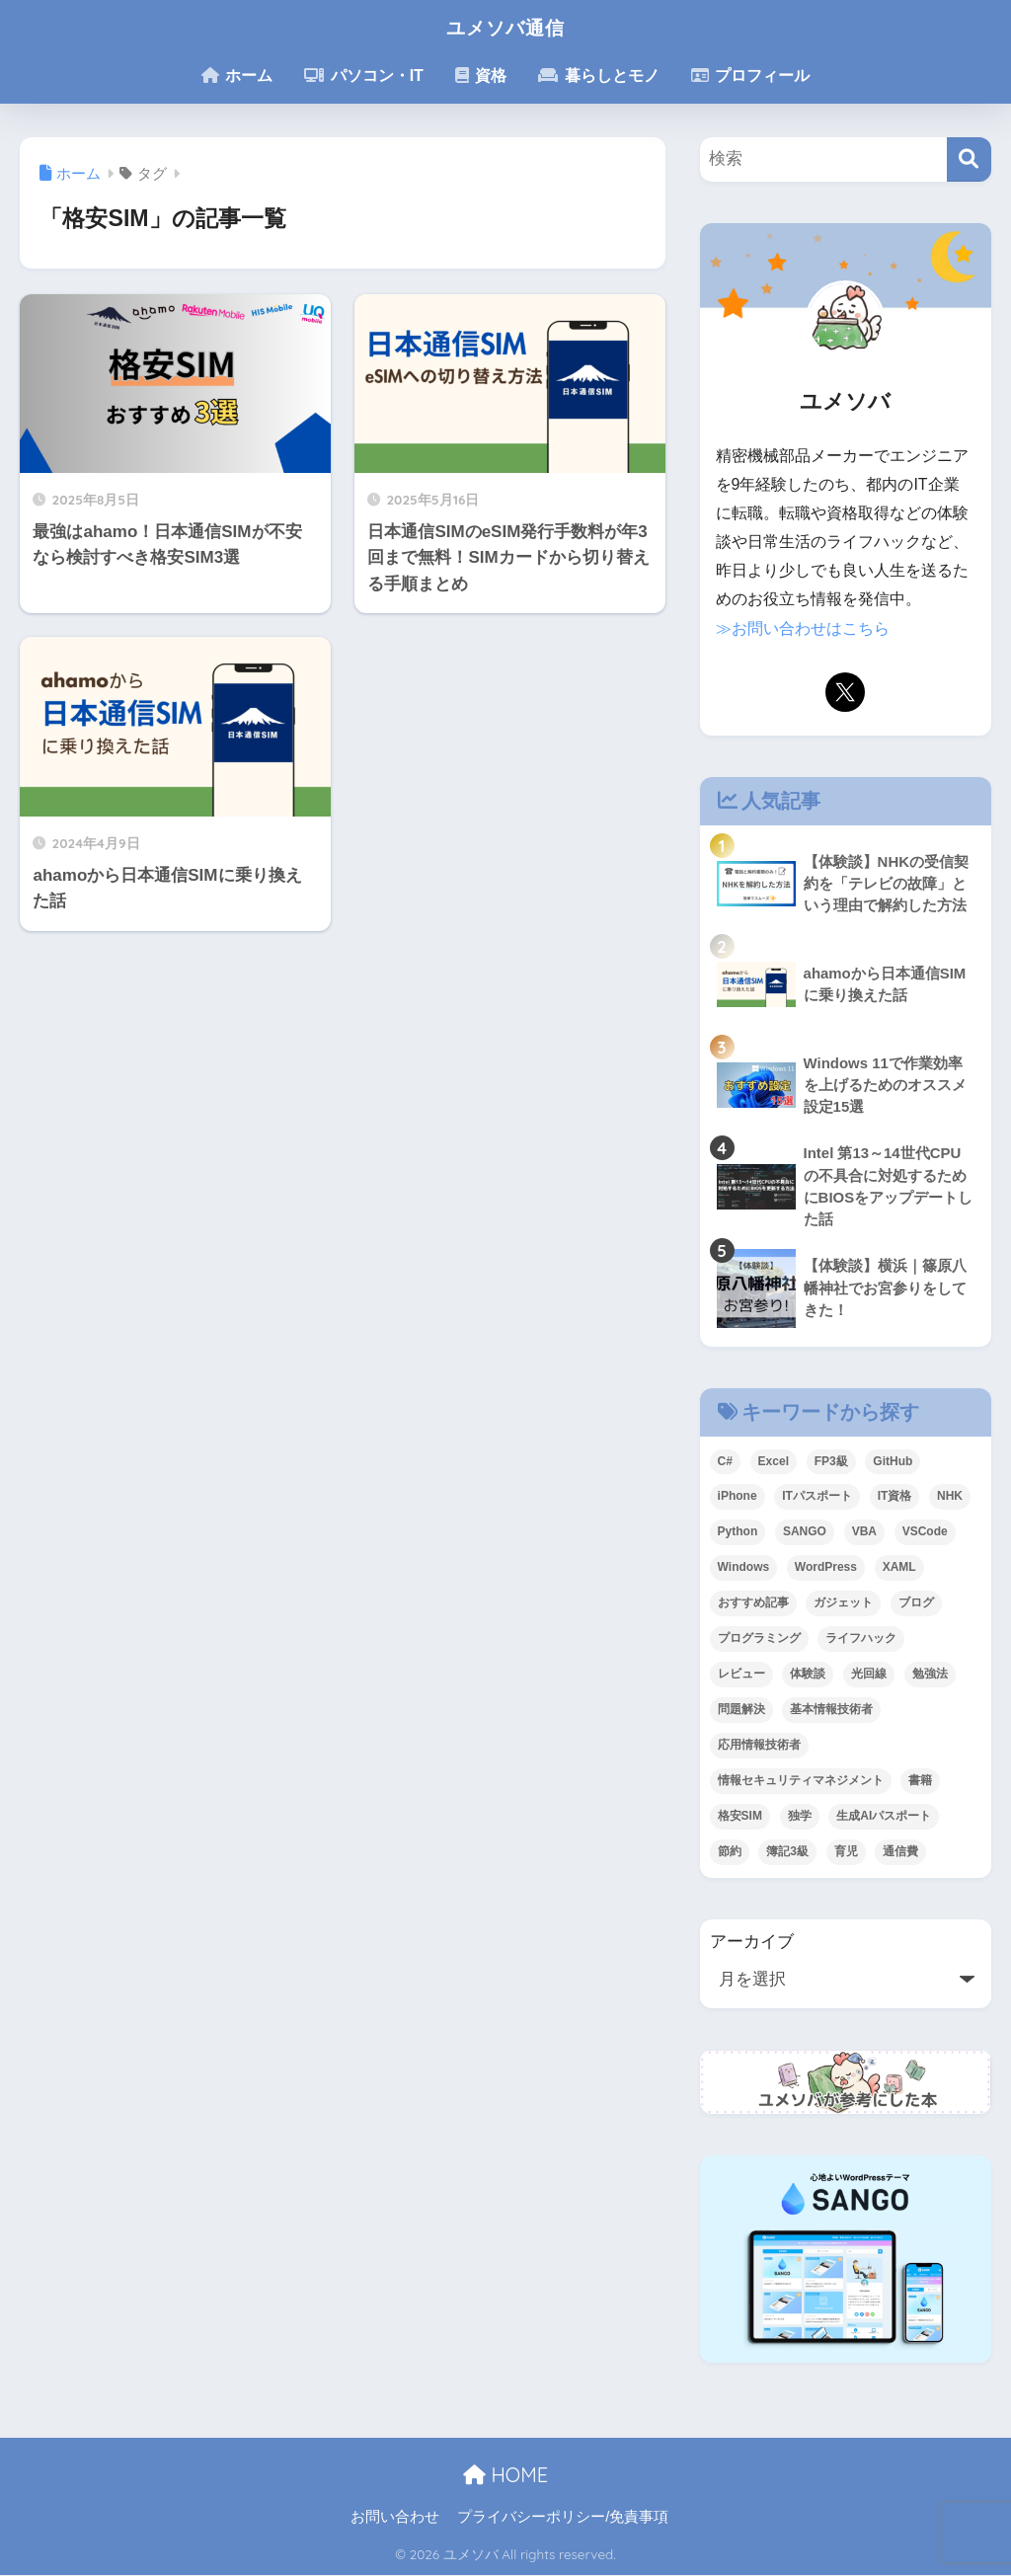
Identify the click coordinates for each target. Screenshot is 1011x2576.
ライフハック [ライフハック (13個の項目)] (860, 1639)
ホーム (236, 75)
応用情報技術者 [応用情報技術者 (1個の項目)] (759, 1746)
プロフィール (750, 75)
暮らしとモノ (598, 75)
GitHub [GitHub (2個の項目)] (892, 1462)
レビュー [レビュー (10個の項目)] (741, 1674)
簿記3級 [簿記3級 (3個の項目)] (787, 1852)
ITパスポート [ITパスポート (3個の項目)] (817, 1498)
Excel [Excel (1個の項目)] (773, 1462)
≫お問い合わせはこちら (803, 628)
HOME (505, 2475)
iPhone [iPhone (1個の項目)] (737, 1498)
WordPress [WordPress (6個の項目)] (826, 1568)
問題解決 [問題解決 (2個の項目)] (741, 1710)
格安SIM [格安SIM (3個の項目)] (740, 1817)
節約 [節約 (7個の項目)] (729, 1852)
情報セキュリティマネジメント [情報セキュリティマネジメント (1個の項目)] (801, 1781)
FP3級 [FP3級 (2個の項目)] (831, 1462)
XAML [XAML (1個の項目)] (899, 1568)
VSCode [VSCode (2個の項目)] (925, 1533)
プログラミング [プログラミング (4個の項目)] (759, 1639)
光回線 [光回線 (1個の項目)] (869, 1674)
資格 (480, 75)
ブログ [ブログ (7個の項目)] (916, 1603)
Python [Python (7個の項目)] (738, 1533)
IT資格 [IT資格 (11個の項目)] (895, 1498)
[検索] (969, 159)
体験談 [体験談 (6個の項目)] (807, 1674)
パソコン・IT (364, 75)
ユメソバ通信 (505, 26)
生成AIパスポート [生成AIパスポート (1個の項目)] (883, 1817)
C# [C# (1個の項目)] (725, 1462)
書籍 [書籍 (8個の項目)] (920, 1781)
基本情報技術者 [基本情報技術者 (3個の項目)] (831, 1710)
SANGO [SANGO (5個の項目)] (804, 1533)
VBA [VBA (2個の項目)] (864, 1533)
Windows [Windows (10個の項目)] (744, 1568)
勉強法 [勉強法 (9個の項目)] (930, 1674)
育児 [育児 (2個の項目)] (846, 1852)
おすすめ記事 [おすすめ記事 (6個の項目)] (753, 1603)
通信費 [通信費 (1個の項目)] (900, 1852)
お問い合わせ (394, 2518)
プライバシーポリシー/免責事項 (562, 2518)
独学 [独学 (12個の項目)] (800, 1817)
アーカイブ (752, 1942)
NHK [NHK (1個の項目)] (950, 1498)
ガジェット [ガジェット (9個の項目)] (843, 1603)
